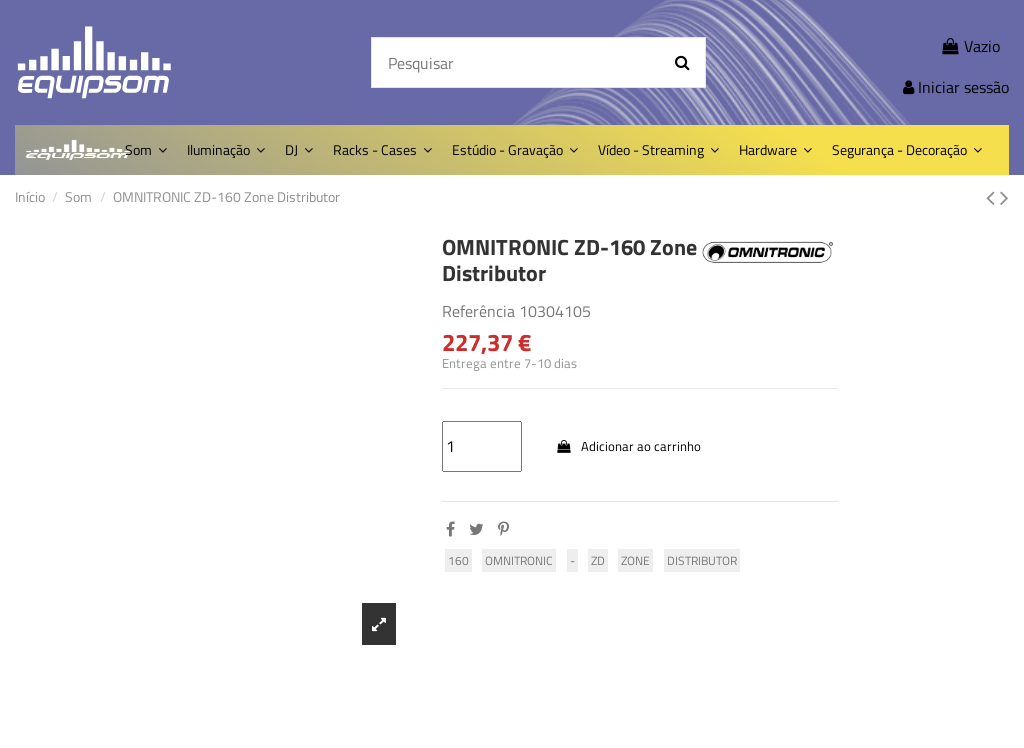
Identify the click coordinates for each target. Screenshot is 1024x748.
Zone (635, 560)
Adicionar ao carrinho (628, 446)
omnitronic (519, 560)
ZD (598, 560)
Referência (478, 311)
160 (458, 560)
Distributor (702, 560)
